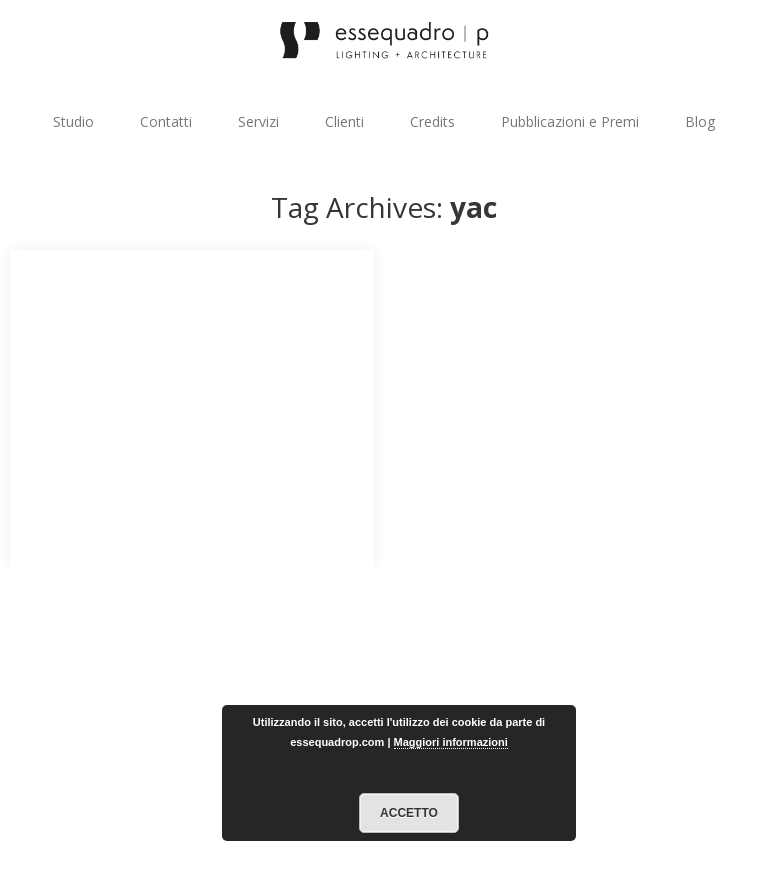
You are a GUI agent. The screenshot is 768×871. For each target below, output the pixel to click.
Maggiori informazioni (451, 742)
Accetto (409, 813)
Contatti (166, 121)
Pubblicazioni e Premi (570, 121)
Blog (700, 121)
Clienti (344, 121)
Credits (432, 121)
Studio (73, 121)
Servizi (258, 121)
